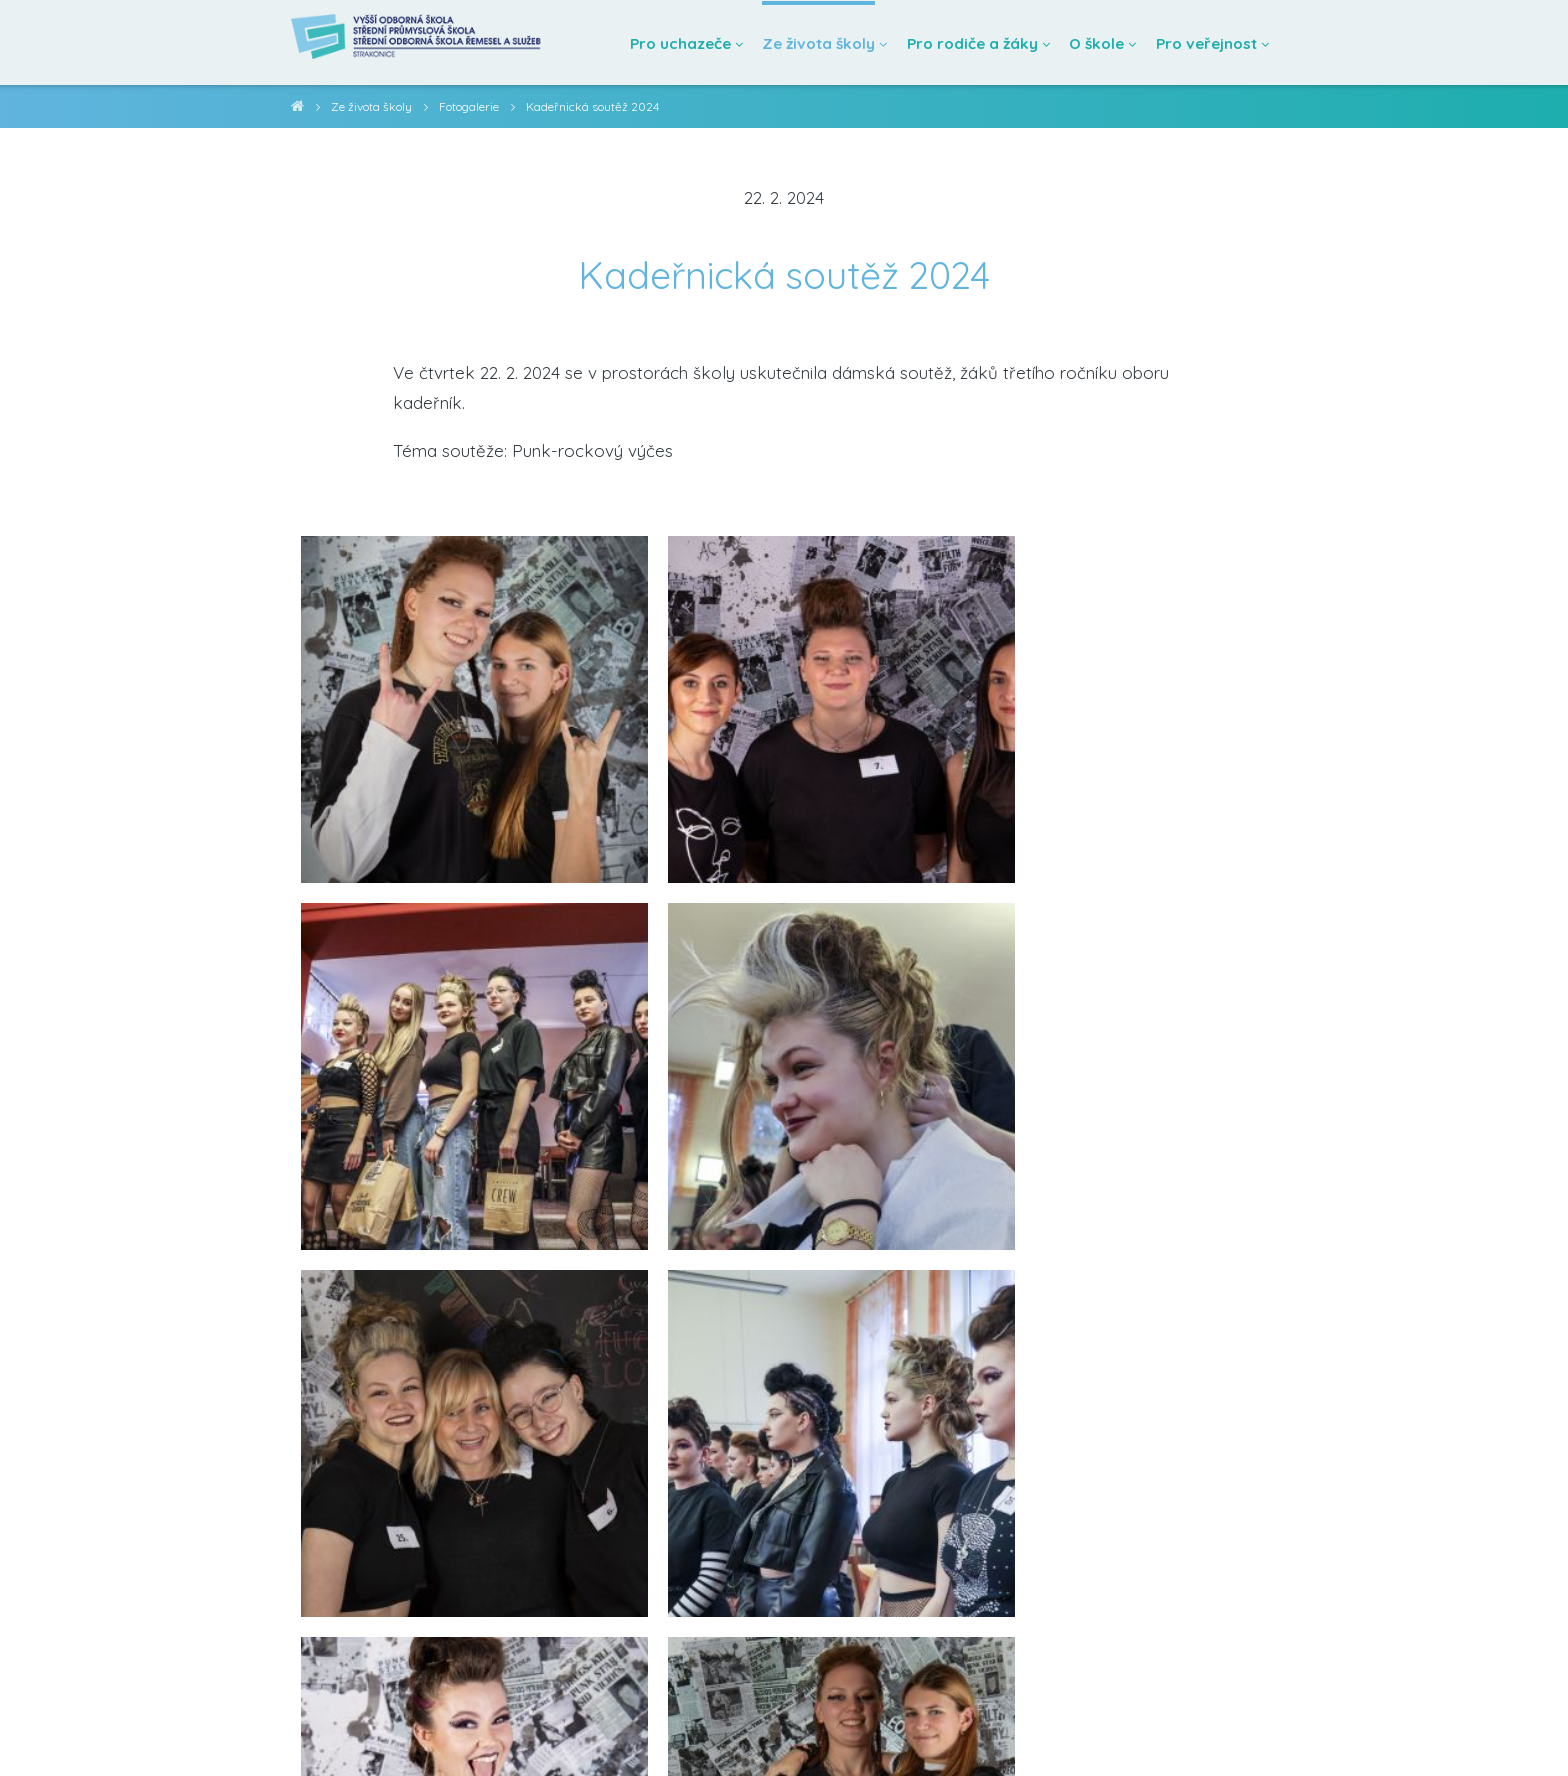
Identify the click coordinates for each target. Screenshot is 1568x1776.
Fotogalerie (475, 106)
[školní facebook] (1525, 1733)
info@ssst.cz (312, 1735)
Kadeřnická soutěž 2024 (601, 106)
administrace (686, 1735)
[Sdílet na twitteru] (784, 1538)
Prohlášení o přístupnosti (453, 1735)
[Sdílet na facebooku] (726, 1538)
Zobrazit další (784, 1336)
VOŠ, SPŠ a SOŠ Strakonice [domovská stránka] (297, 109)
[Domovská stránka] (427, 42)
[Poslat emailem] (841, 1538)
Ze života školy (373, 106)
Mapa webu (590, 1735)
